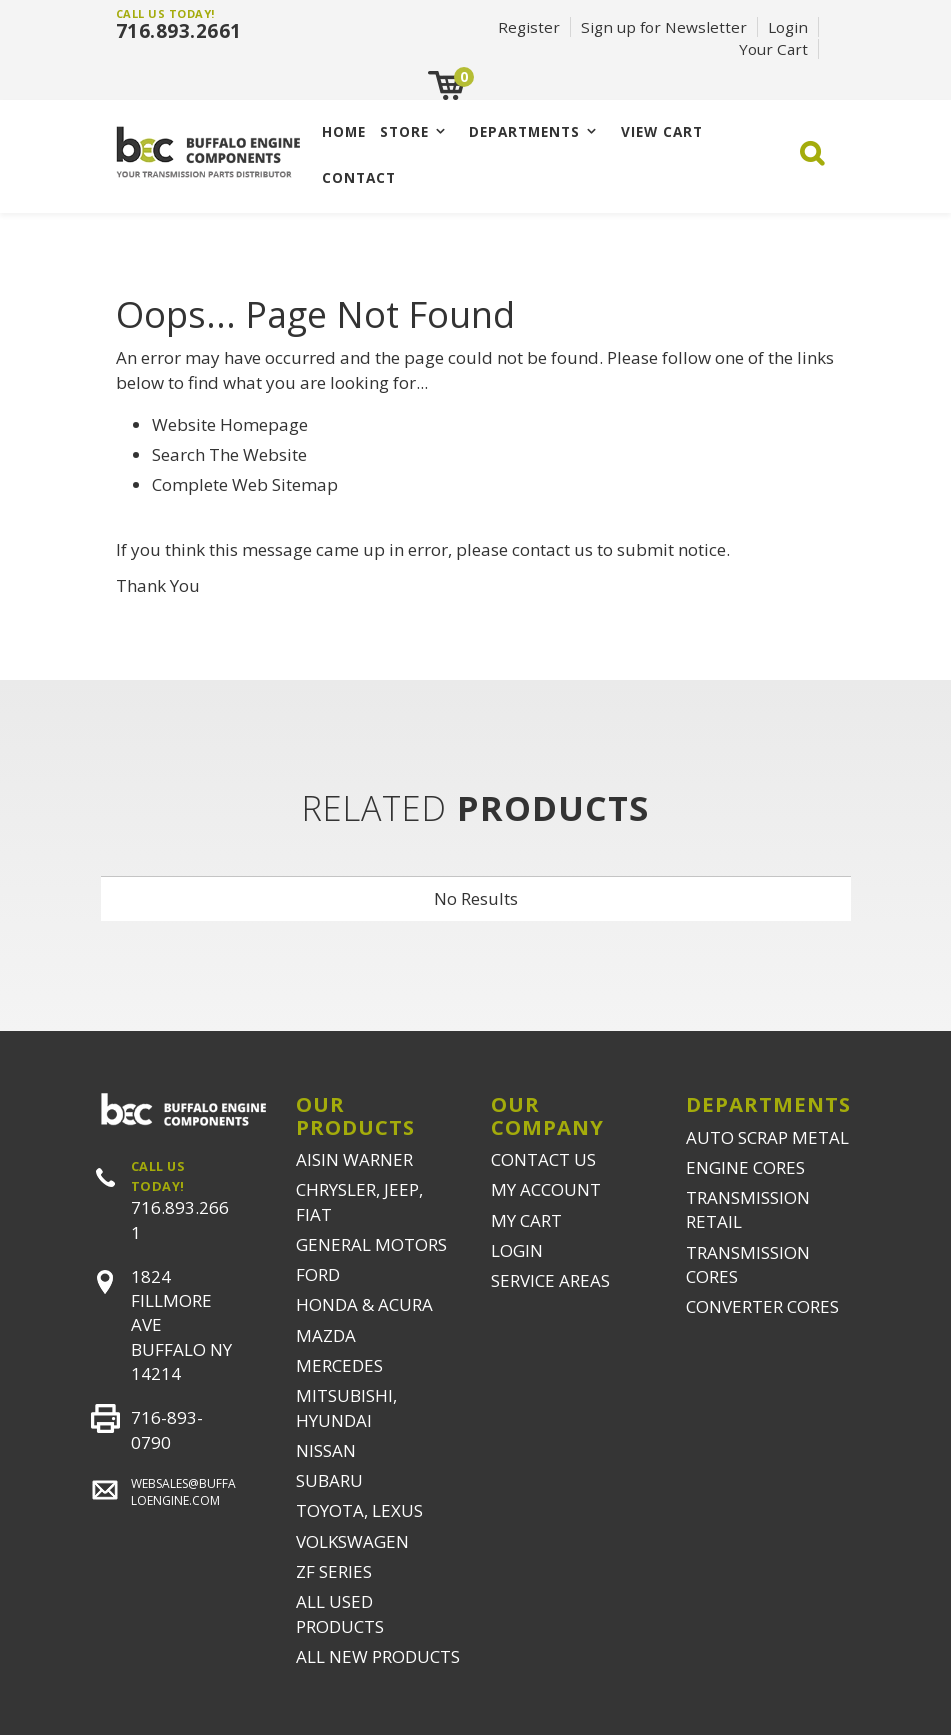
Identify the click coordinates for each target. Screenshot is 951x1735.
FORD (318, 1274)
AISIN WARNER (354, 1159)
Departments (524, 131)
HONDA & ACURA (364, 1304)
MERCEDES (339, 1365)
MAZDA (326, 1335)
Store (404, 131)
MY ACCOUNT (546, 1189)
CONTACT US (543, 1159)
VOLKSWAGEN (352, 1541)
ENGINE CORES (745, 1167)
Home (344, 131)
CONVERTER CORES (762, 1306)
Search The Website (229, 454)
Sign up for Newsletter (664, 27)
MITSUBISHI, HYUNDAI (346, 1407)
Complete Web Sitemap (247, 484)
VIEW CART (662, 131)
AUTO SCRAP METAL (767, 1137)
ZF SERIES (334, 1571)
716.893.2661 (179, 31)
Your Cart (773, 49)
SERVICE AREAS (550, 1280)
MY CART (526, 1220)
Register (529, 27)
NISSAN (326, 1450)
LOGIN (517, 1250)
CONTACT (359, 177)
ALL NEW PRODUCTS (378, 1656)
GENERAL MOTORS (371, 1244)
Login (788, 27)
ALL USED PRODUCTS (340, 1613)
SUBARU (329, 1480)
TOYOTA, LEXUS (359, 1510)
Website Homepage (230, 424)
